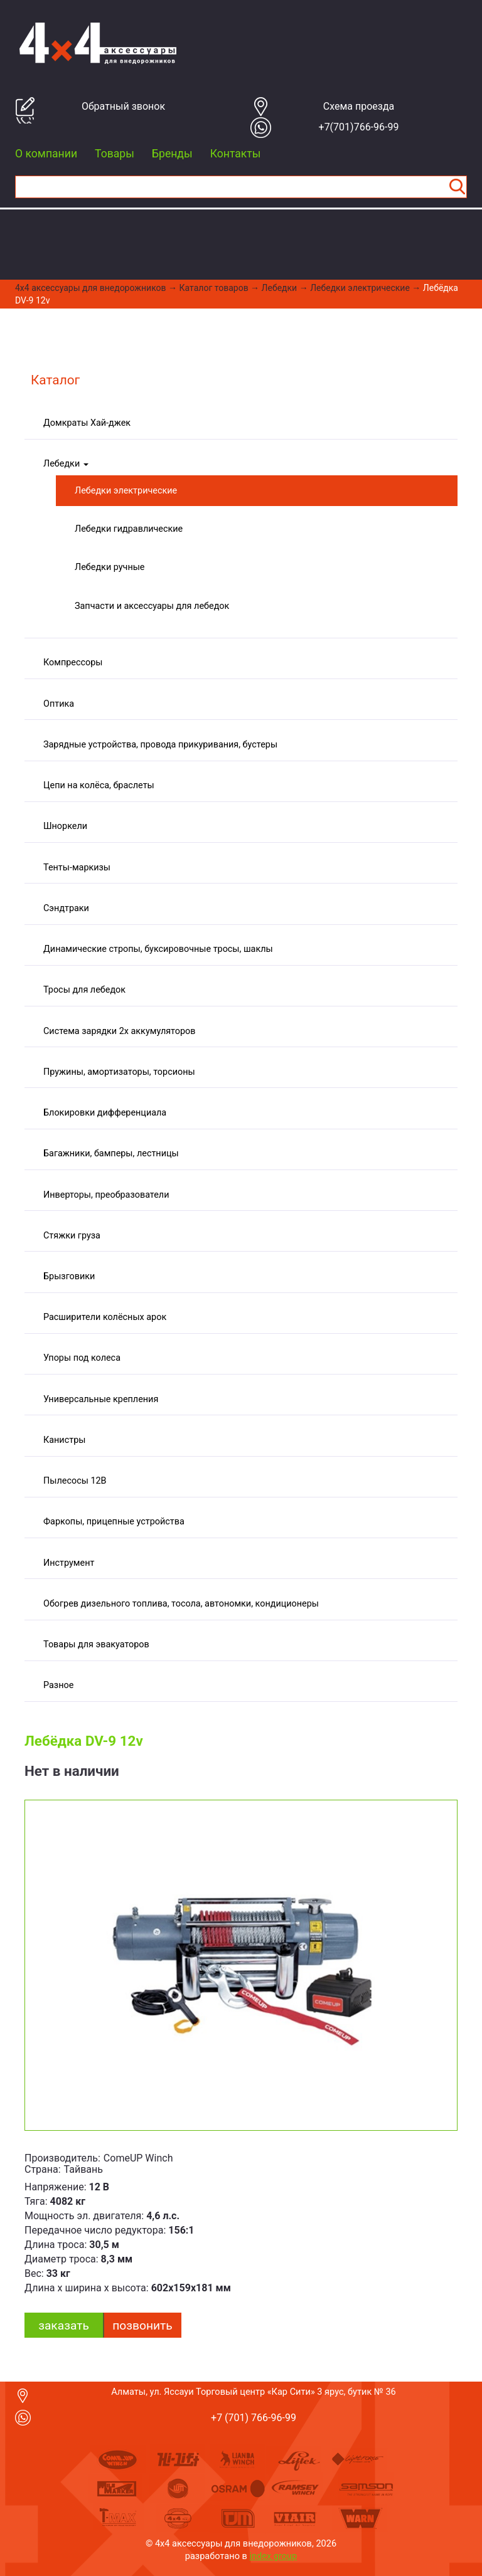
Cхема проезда (359, 106)
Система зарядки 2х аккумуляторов (119, 1031)
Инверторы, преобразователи (106, 1195)
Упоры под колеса (81, 1358)
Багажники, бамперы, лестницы (111, 1153)
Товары (114, 153)
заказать (63, 2325)
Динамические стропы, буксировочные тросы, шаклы (158, 949)
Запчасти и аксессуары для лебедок (152, 606)
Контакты (235, 153)
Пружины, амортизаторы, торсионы (119, 1072)
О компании (46, 153)
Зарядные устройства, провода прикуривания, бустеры (160, 744)
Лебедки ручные (110, 567)
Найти (456, 186)
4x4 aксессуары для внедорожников (90, 288)
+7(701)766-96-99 (359, 127)
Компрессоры (72, 662)
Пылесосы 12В (75, 1480)
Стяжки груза (71, 1235)
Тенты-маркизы (76, 867)
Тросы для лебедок (84, 989)
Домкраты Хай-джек (87, 423)
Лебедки (279, 288)
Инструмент (68, 1563)
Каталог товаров (214, 288)
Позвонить (142, 2325)
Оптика (58, 704)
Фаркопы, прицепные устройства (114, 1521)
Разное (58, 1685)
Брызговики (69, 1276)
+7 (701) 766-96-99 (253, 2418)
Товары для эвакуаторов (96, 1644)
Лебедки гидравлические (129, 529)
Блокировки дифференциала (104, 1112)
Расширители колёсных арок (104, 1317)
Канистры (64, 1440)
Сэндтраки (66, 908)
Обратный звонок (123, 106)
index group (273, 2556)
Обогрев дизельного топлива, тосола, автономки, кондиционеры (181, 1603)
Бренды (172, 153)
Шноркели (65, 826)
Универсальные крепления (100, 1399)
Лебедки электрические (360, 288)
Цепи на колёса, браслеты (98, 785)
